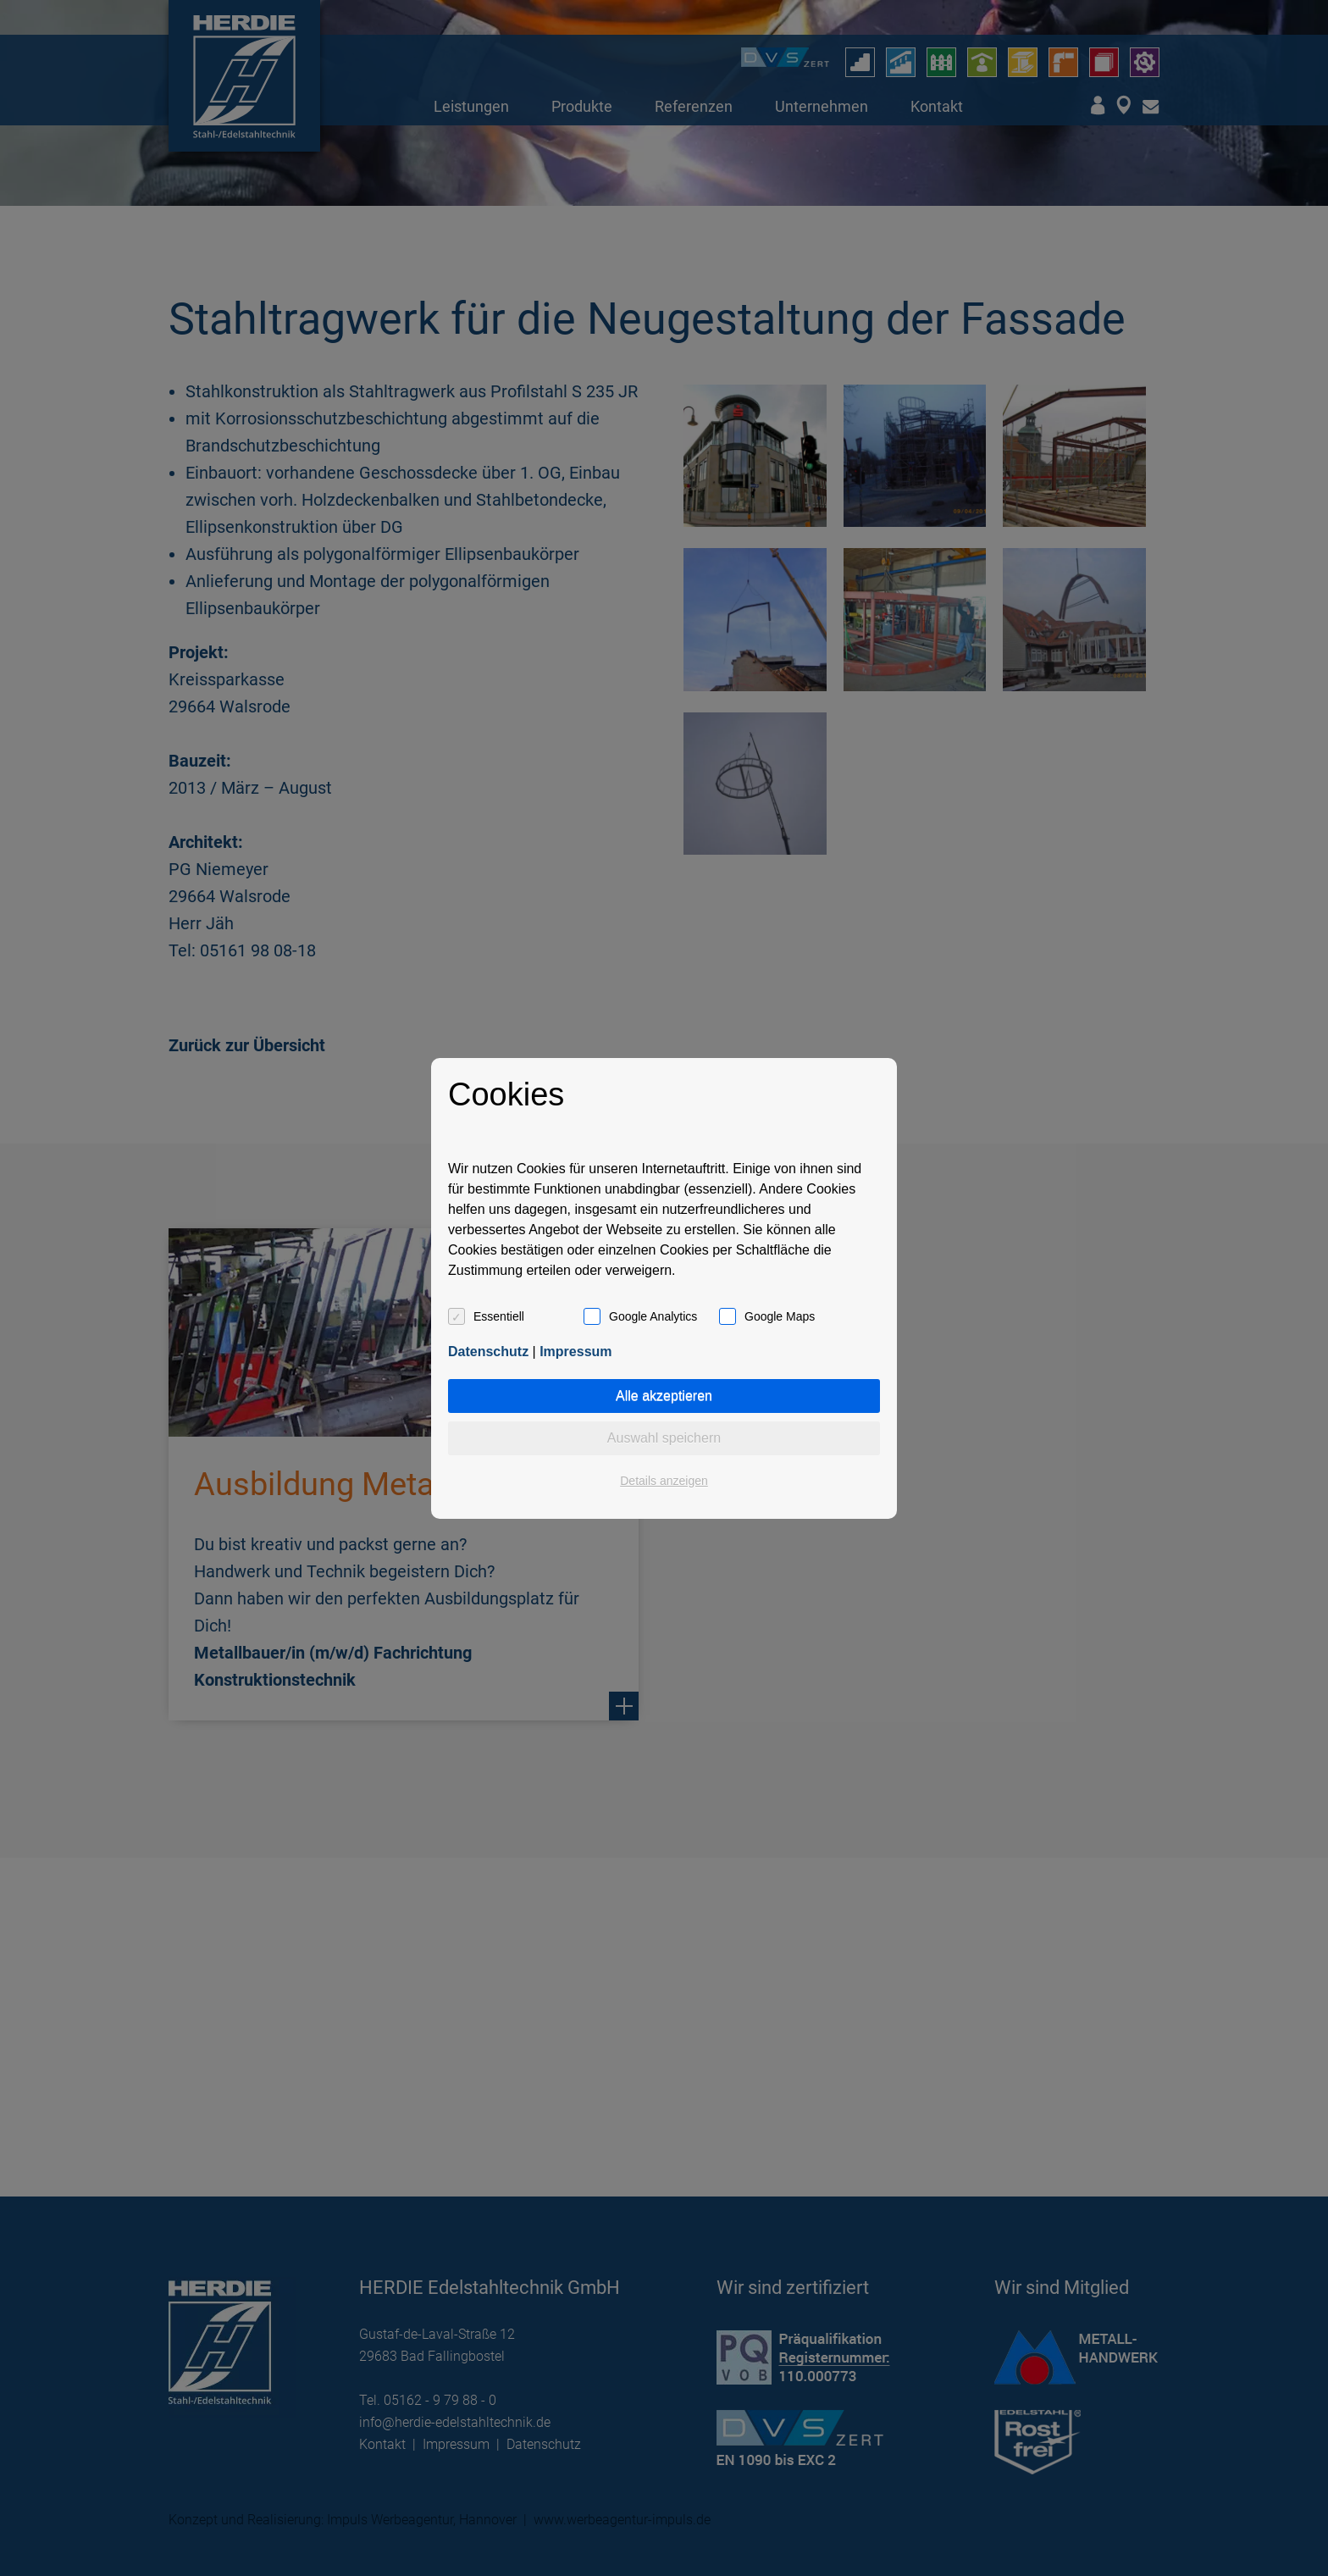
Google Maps (779, 1316)
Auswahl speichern (664, 1438)
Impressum (575, 1351)
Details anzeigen (664, 1480)
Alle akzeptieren (664, 1395)
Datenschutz (488, 1351)
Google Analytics (653, 1316)
